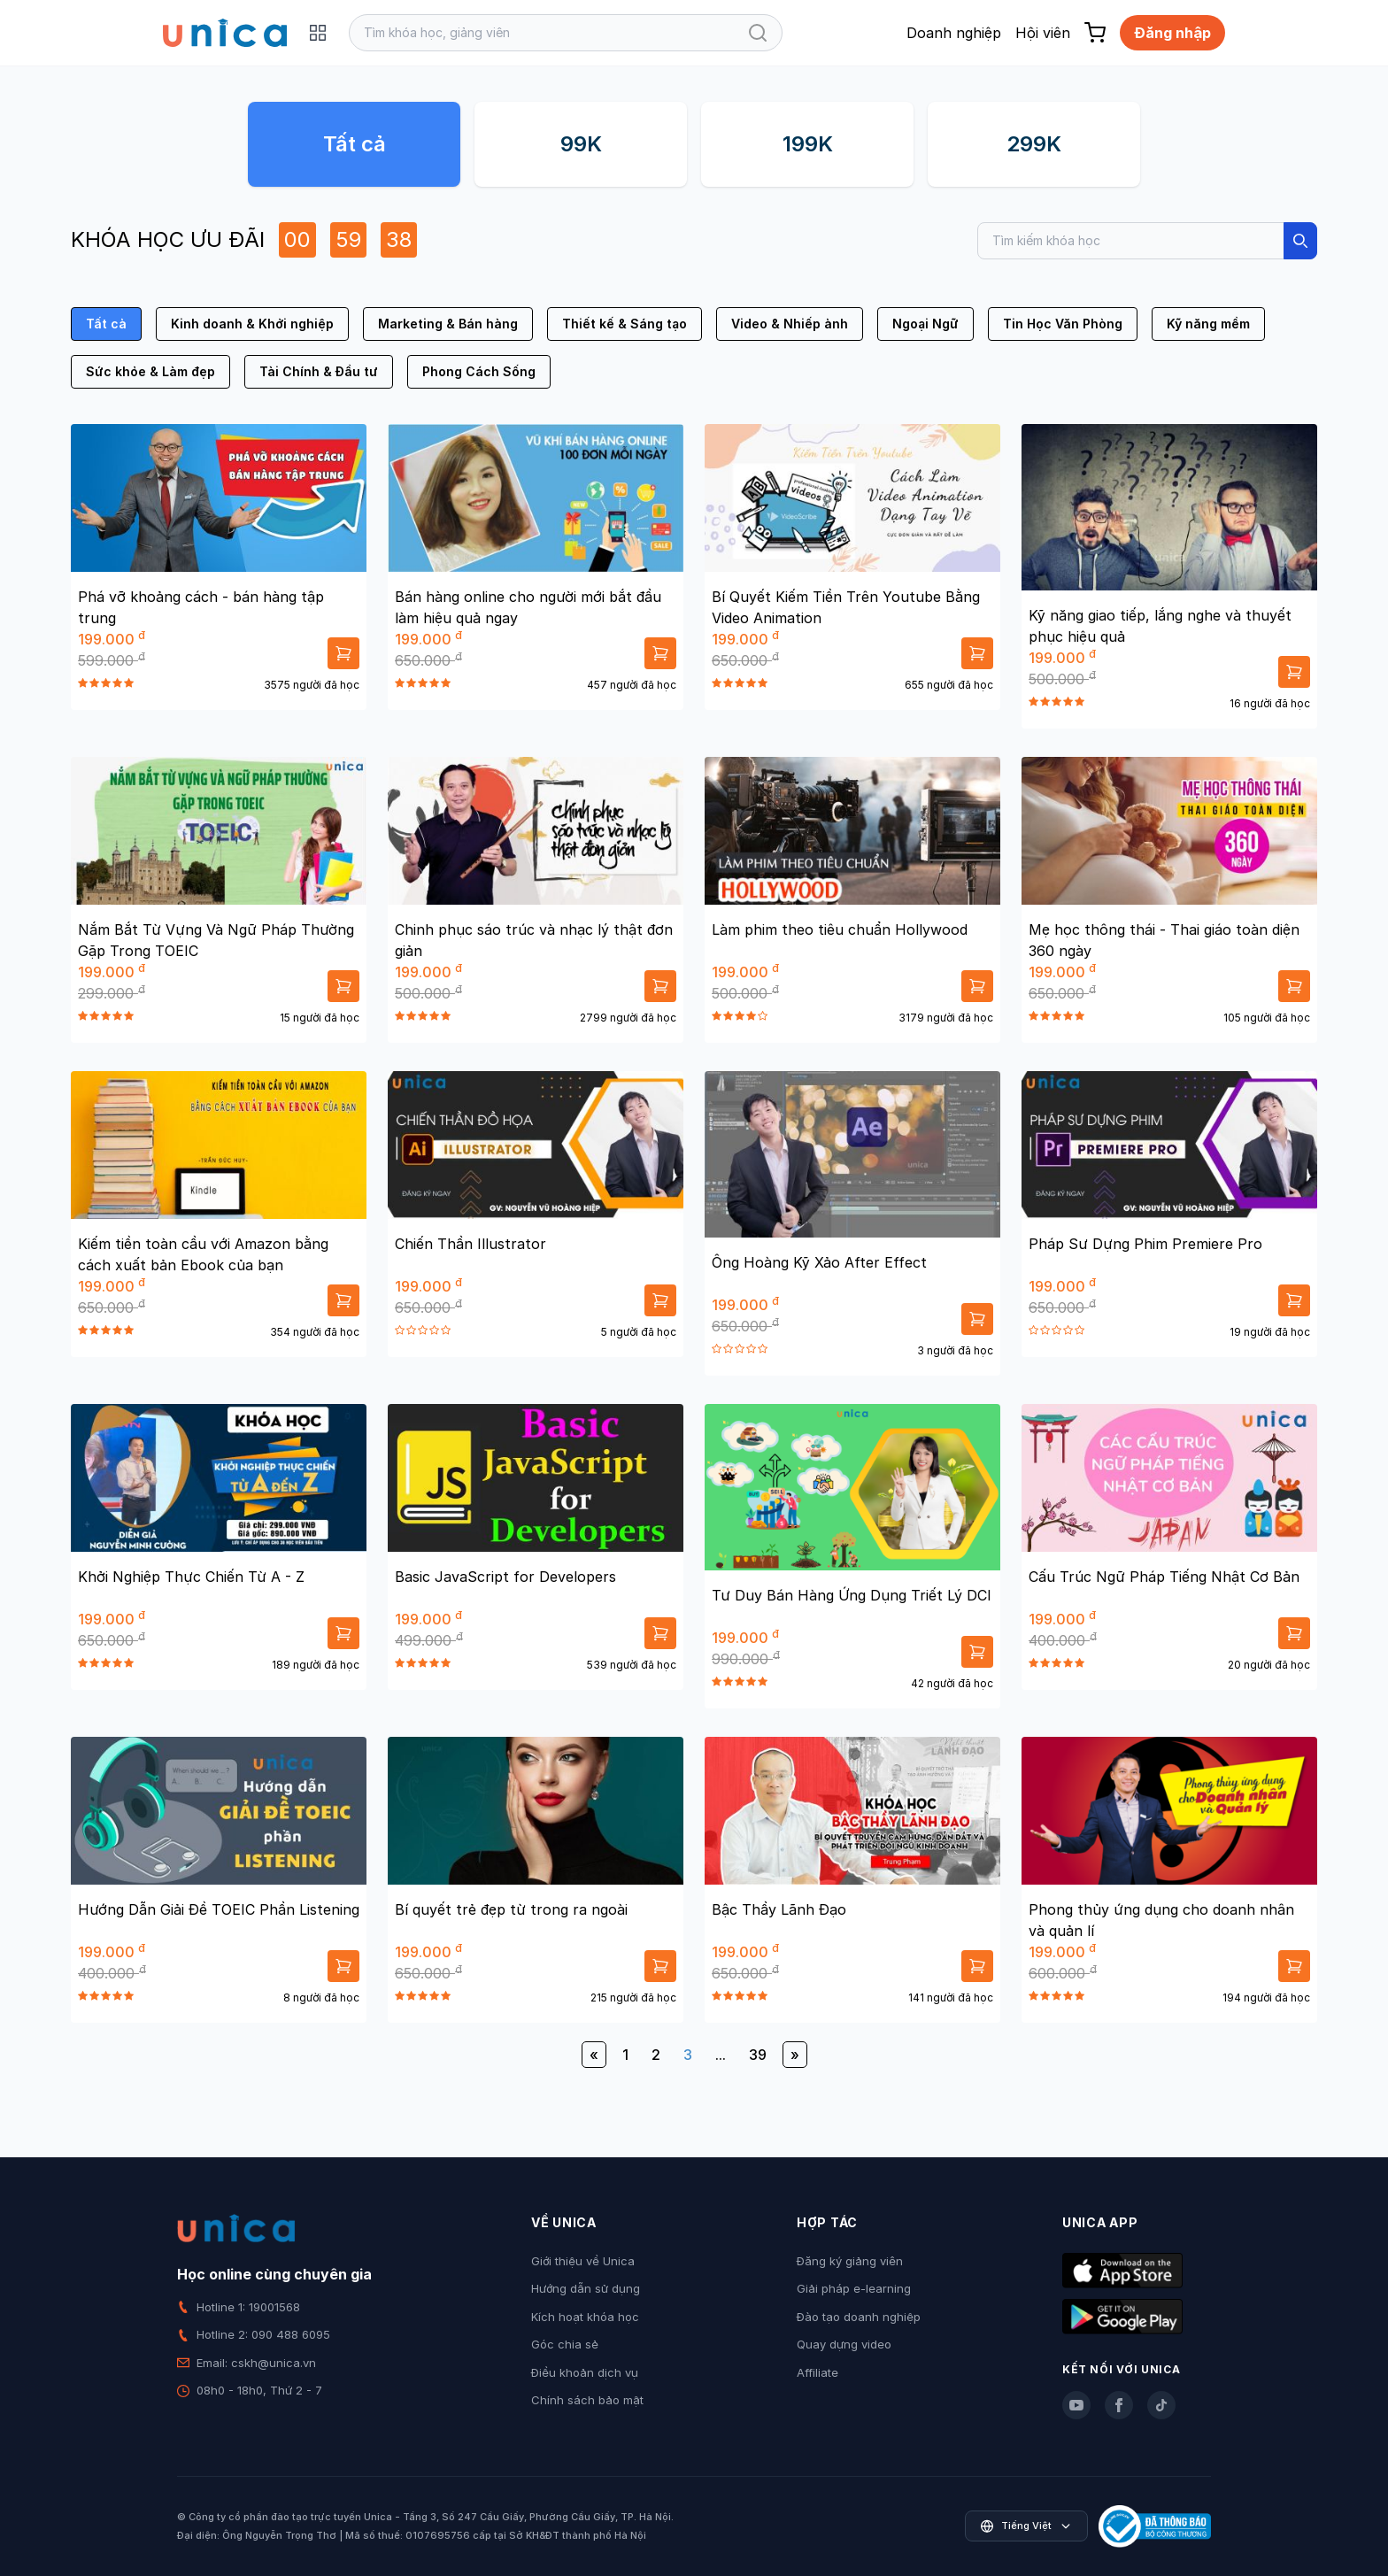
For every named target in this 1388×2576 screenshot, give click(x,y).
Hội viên (1042, 33)
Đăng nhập (1172, 33)
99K (581, 144)
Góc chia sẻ (564, 2344)
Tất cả (354, 144)
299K (1033, 144)
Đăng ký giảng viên (850, 2261)
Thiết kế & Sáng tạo (624, 323)
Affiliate (817, 2372)
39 (758, 2054)
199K (808, 144)
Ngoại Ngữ (925, 323)
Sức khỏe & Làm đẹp (150, 371)
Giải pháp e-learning (854, 2288)
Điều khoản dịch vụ (584, 2372)
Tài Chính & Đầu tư (318, 371)
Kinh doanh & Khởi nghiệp (252, 323)
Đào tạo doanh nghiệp (859, 2317)
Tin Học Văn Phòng (1062, 323)
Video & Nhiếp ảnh (789, 323)
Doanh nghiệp (953, 33)
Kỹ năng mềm (1208, 323)
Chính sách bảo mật (587, 2400)
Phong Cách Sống (479, 371)
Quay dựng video (844, 2344)
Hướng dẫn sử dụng (585, 2288)
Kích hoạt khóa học (585, 2317)
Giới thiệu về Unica (583, 2261)
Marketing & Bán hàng (448, 323)
